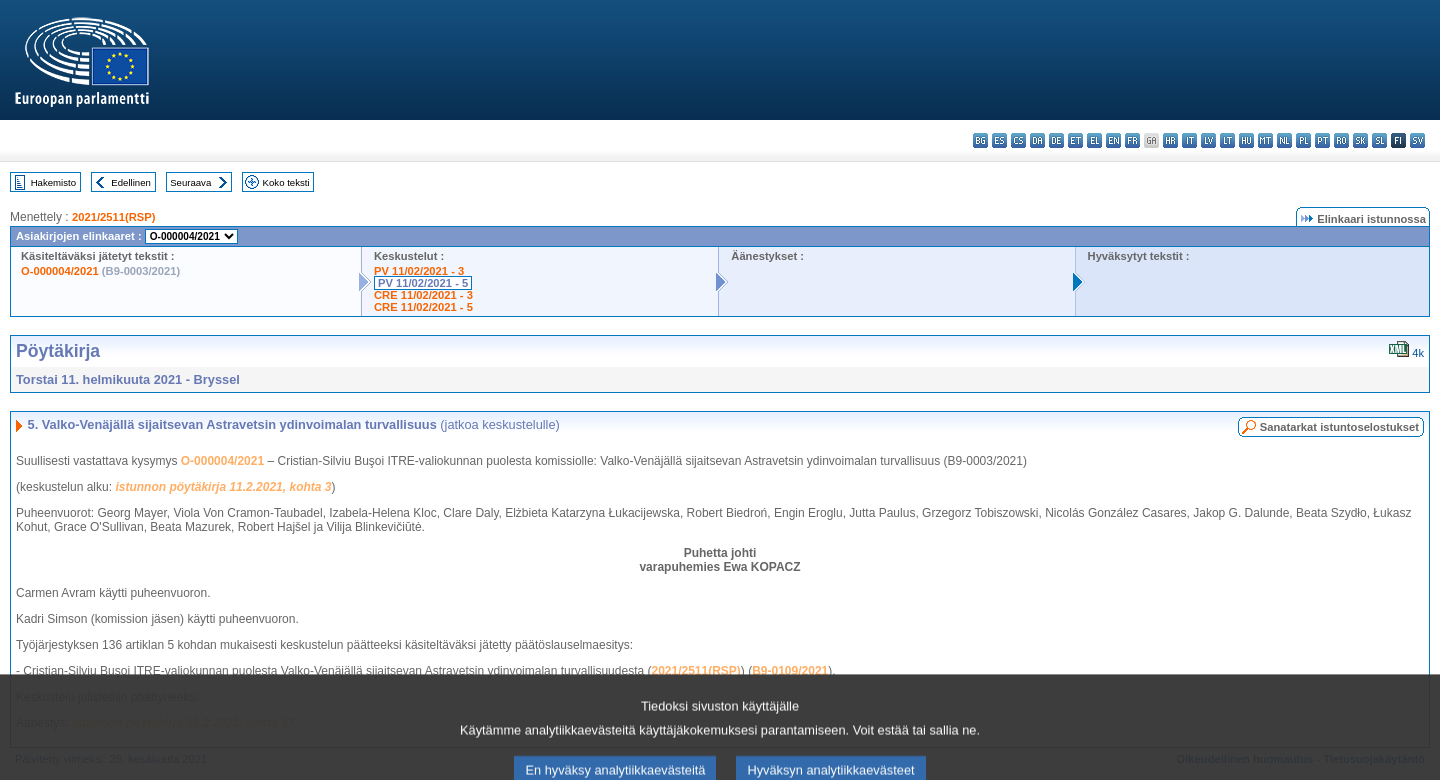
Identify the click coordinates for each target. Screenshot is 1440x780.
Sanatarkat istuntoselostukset (1339, 427)
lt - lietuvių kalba (1227, 140)
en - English (1113, 140)
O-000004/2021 (60, 271)
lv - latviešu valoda (1208, 140)
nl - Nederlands (1284, 140)
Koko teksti (286, 182)
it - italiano (1189, 140)
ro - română (1341, 140)
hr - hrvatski (1170, 140)
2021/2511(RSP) (113, 217)
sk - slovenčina (1360, 140)
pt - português (1322, 140)
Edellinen (130, 182)
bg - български (980, 140)
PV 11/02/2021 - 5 (423, 283)
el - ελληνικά (1094, 140)
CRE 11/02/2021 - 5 (423, 307)
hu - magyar (1246, 140)
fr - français (1132, 140)
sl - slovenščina (1379, 140)
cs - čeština (1018, 140)
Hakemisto (53, 182)
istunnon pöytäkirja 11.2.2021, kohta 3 (223, 487)
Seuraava (190, 182)
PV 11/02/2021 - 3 (419, 271)
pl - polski (1303, 140)
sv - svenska (1417, 140)
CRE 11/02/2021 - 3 (423, 295)
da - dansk (1037, 140)
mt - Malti (1265, 140)
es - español (999, 140)
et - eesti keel (1075, 140)
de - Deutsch (1056, 140)
